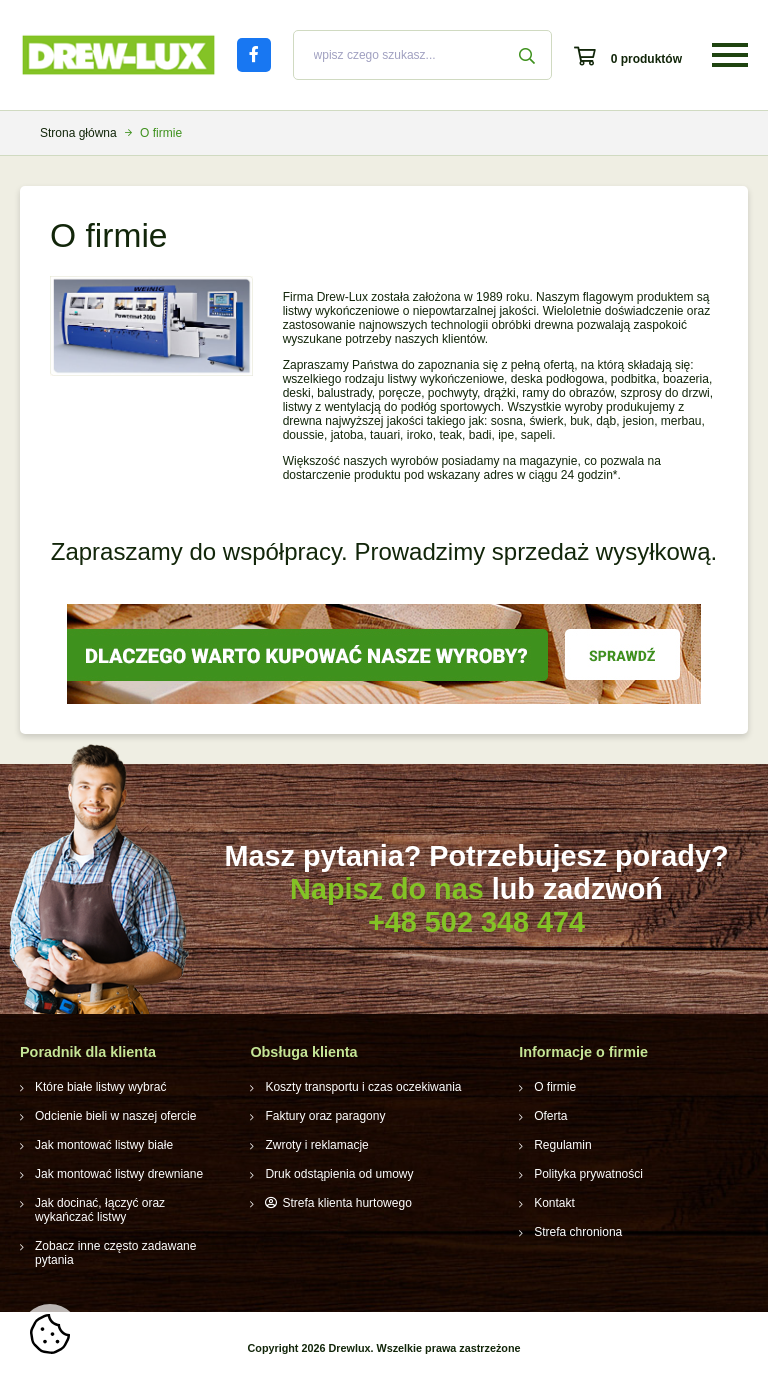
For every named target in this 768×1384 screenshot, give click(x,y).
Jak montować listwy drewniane (119, 1174)
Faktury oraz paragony (325, 1116)
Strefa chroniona (578, 1232)
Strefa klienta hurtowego (346, 1203)
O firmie (555, 1087)
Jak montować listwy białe (104, 1145)
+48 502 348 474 (476, 922)
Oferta (550, 1116)
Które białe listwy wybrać (100, 1087)
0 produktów (646, 59)
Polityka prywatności (588, 1174)
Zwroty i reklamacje (316, 1145)
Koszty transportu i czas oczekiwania (363, 1087)
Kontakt (554, 1203)
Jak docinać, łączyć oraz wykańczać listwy (100, 1210)
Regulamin (562, 1145)
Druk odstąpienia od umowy (339, 1174)
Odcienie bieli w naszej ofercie (115, 1116)
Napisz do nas (387, 889)
